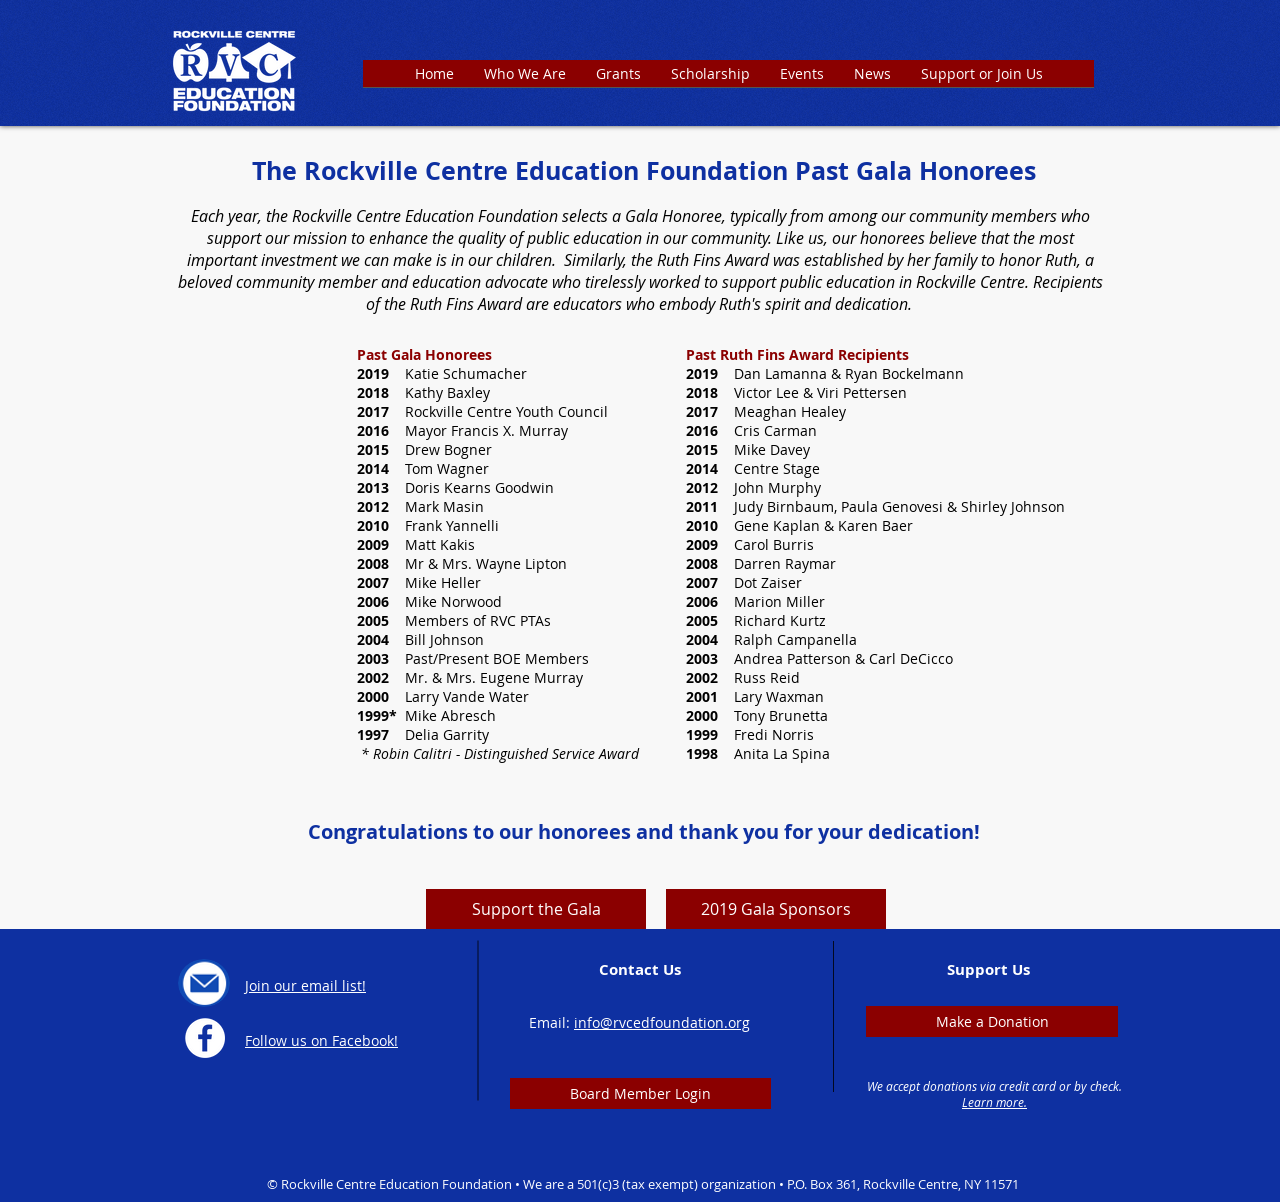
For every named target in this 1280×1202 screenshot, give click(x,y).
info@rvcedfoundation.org (662, 1022)
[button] (618, 80)
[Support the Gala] (536, 909)
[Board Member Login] (640, 1093)
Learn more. (994, 1102)
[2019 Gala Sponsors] (776, 909)
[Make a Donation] (992, 1021)
